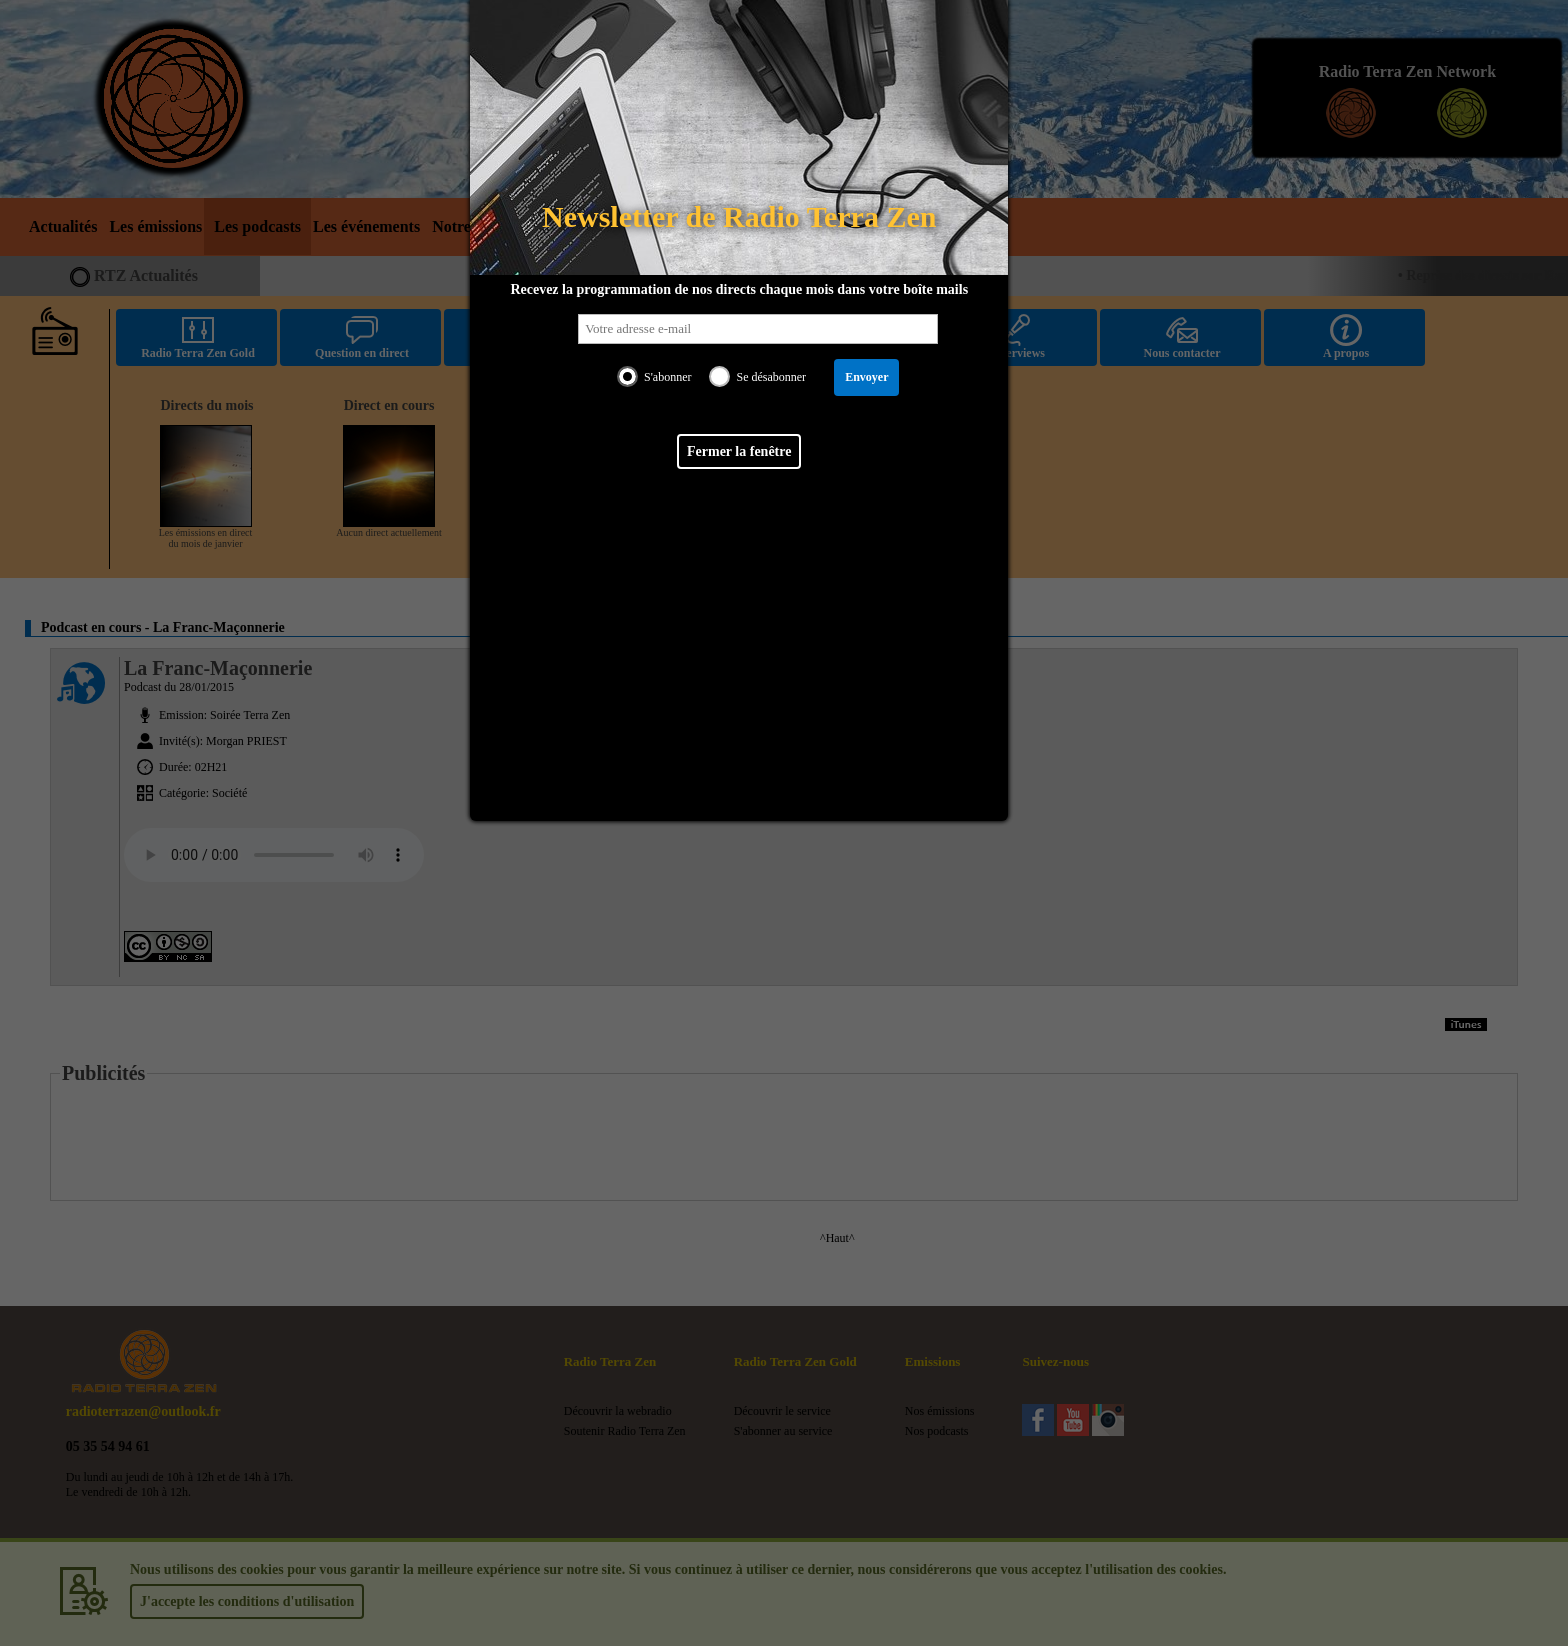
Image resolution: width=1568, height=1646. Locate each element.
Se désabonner (771, 377)
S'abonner (667, 377)
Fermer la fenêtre (739, 451)
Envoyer (866, 377)
